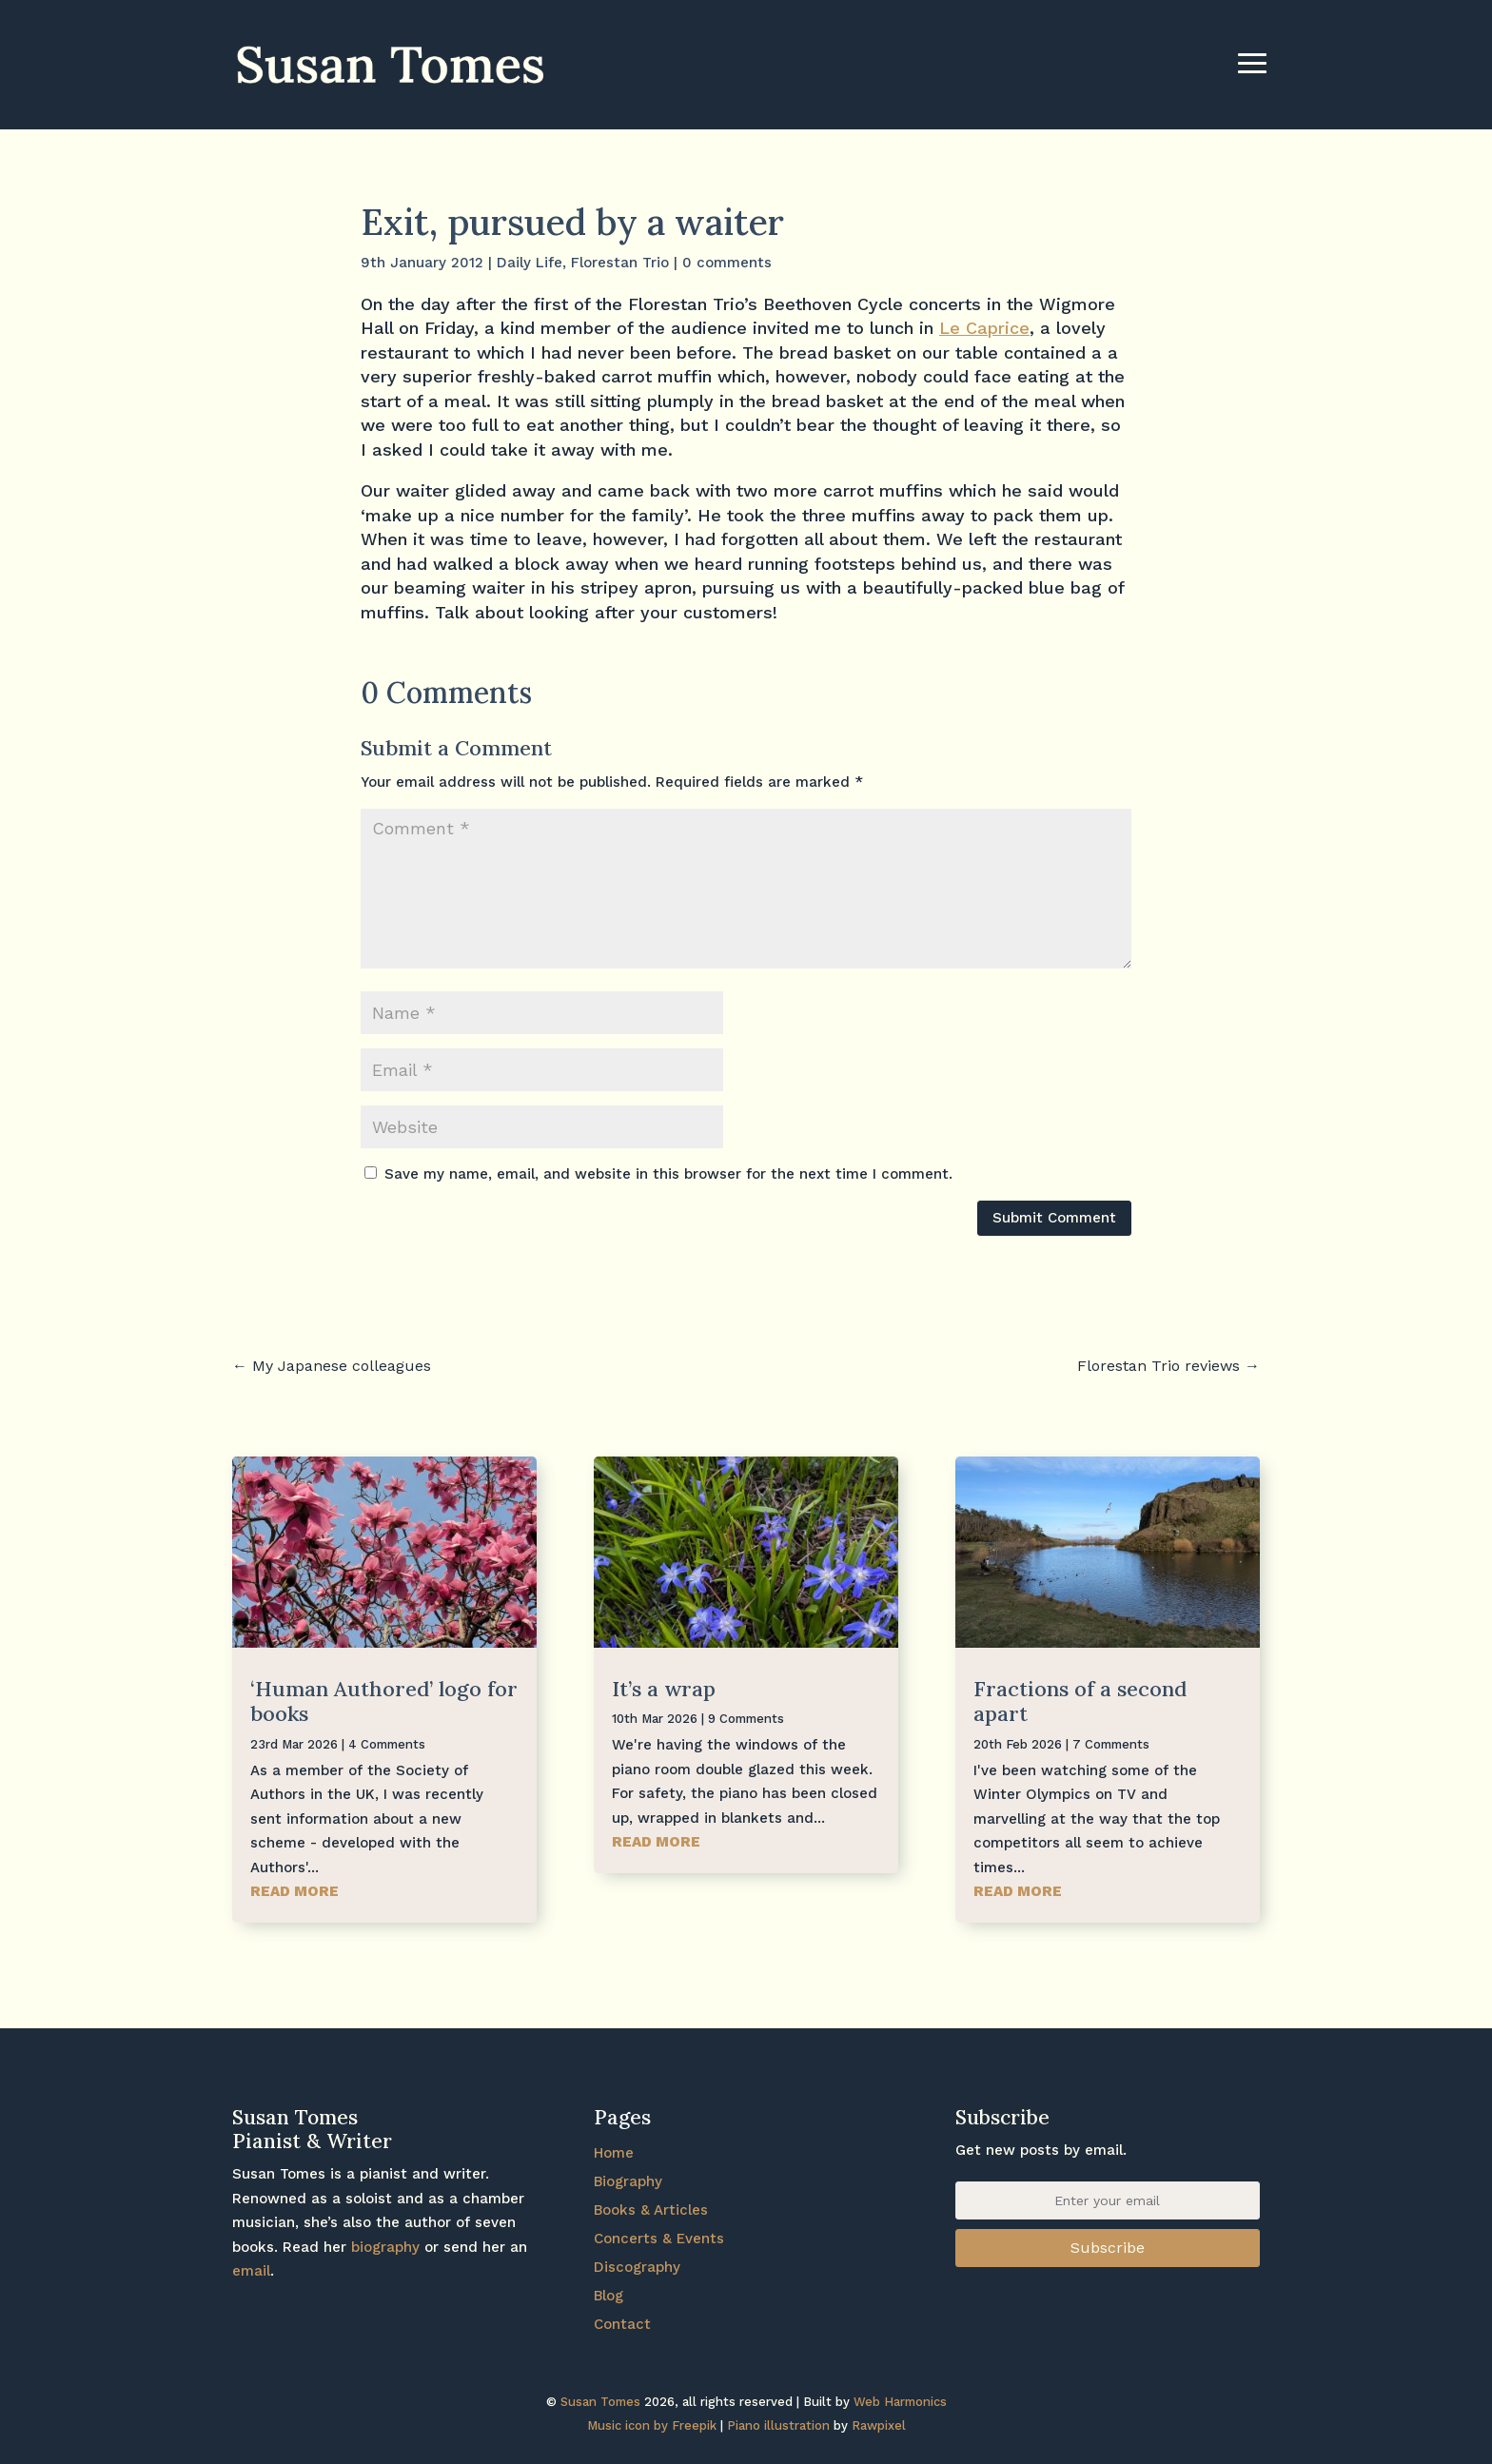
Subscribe (1107, 2248)
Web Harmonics (900, 2402)
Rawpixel (879, 2425)
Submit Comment (1054, 1217)
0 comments (727, 262)
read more (294, 1891)
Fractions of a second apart (1080, 1701)
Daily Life (529, 262)
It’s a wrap (664, 1688)
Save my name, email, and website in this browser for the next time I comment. (668, 1174)
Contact (622, 2324)
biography (385, 2247)
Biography (628, 2181)
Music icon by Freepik (652, 2425)
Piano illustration (778, 2425)
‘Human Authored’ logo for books (384, 1701)
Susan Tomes (600, 2402)
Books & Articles (651, 2210)
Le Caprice (984, 328)
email (251, 2270)
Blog (608, 2295)
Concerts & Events (659, 2238)
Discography (637, 2267)
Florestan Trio (620, 262)
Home (614, 2152)
